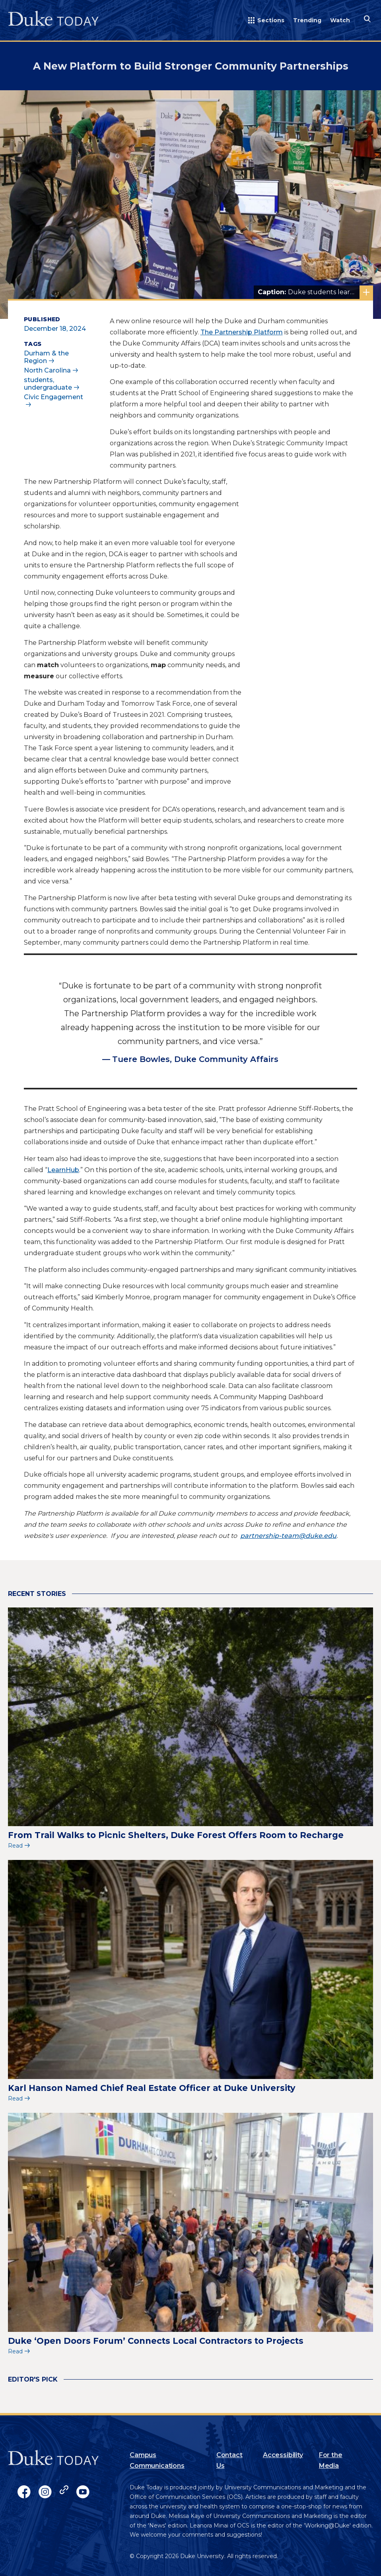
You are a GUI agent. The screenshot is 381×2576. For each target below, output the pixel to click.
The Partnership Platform (241, 332)
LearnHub (63, 1170)
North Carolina (47, 370)
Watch (340, 20)
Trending (307, 20)
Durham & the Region (46, 357)
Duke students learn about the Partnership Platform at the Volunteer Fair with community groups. (315, 292)
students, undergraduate (48, 383)
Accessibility (283, 2455)
